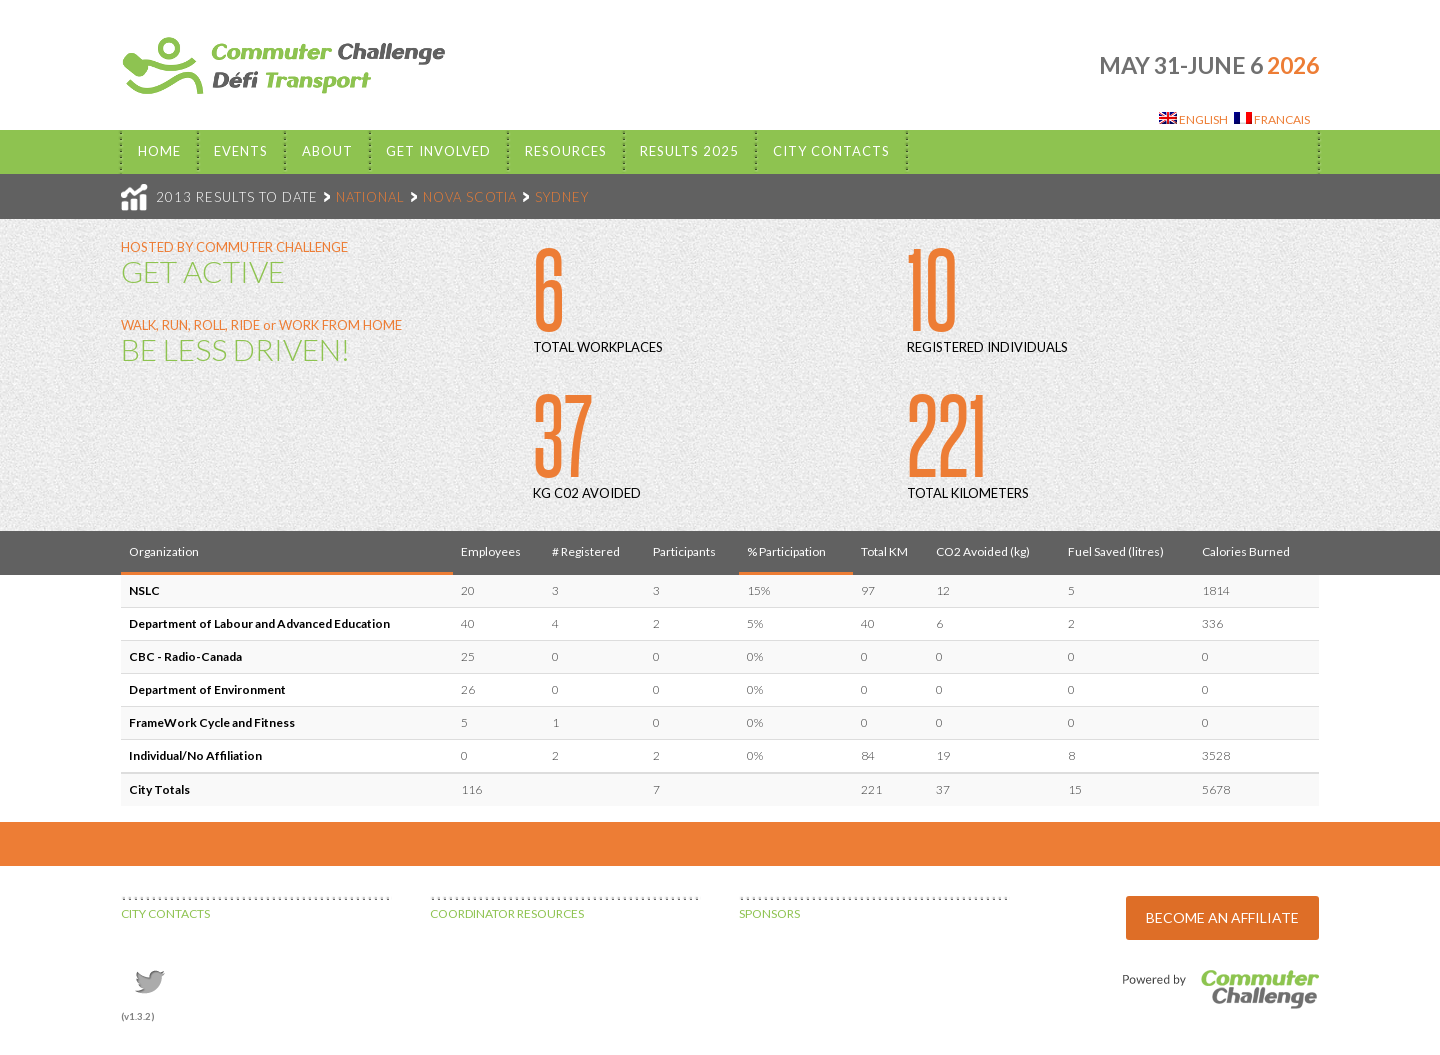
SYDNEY (562, 197)
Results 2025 (689, 151)
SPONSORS (769, 913)
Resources (566, 151)
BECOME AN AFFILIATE (1222, 917)
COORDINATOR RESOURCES (507, 913)
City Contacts (831, 151)
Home (159, 151)
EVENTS (241, 151)
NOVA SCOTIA (470, 197)
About (327, 151)
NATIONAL (370, 197)
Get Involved (438, 151)
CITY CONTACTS (165, 913)
